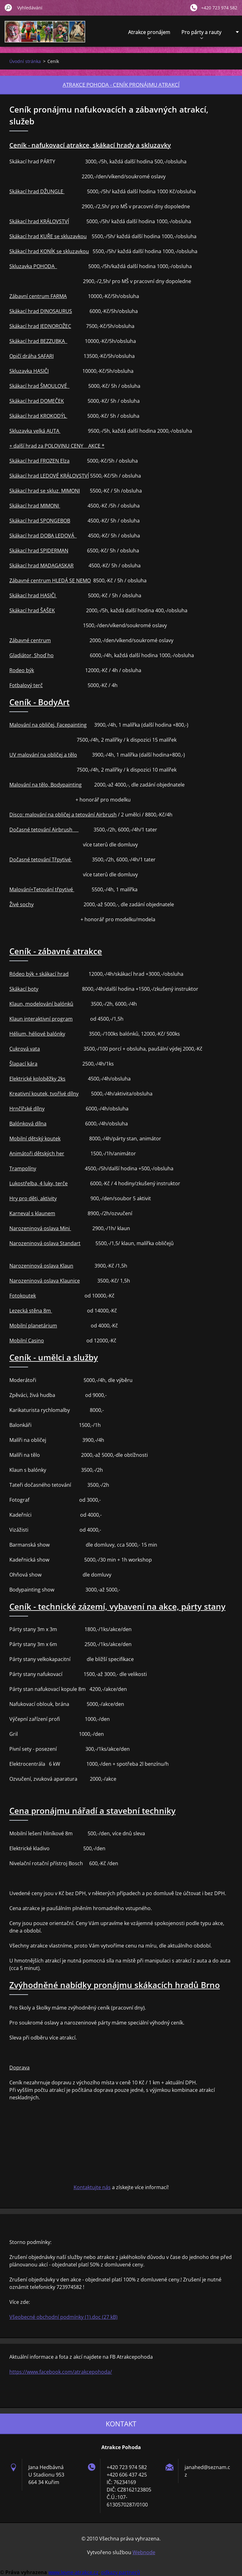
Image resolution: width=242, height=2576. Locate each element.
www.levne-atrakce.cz (73, 2572)
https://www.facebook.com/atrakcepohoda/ (60, 2371)
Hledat (8, 7)
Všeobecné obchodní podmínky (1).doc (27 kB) (63, 2317)
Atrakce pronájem (149, 34)
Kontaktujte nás (92, 2187)
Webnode (144, 2552)
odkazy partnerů (120, 2572)
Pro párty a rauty (201, 34)
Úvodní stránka (25, 61)
